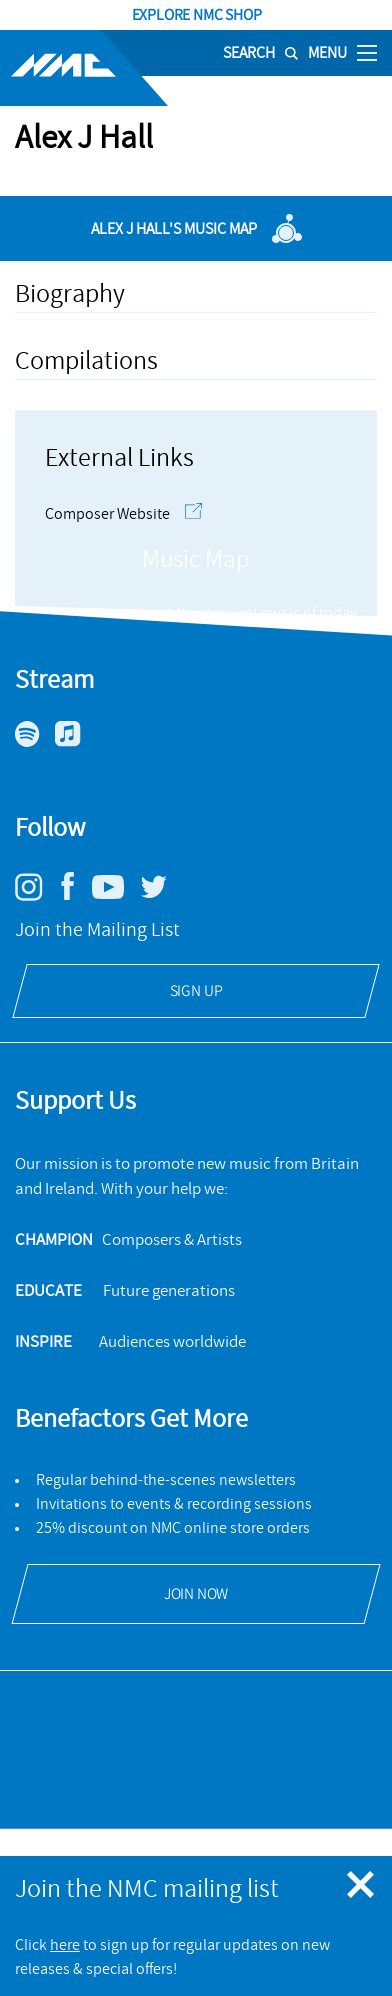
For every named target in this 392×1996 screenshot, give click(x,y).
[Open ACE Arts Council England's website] (196, 1787)
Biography (70, 294)
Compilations (86, 361)
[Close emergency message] (362, 1886)
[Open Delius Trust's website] (196, 1733)
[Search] (253, 53)
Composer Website (123, 514)
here (65, 1945)
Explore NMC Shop (196, 15)
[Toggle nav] (367, 52)
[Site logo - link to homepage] (84, 68)
